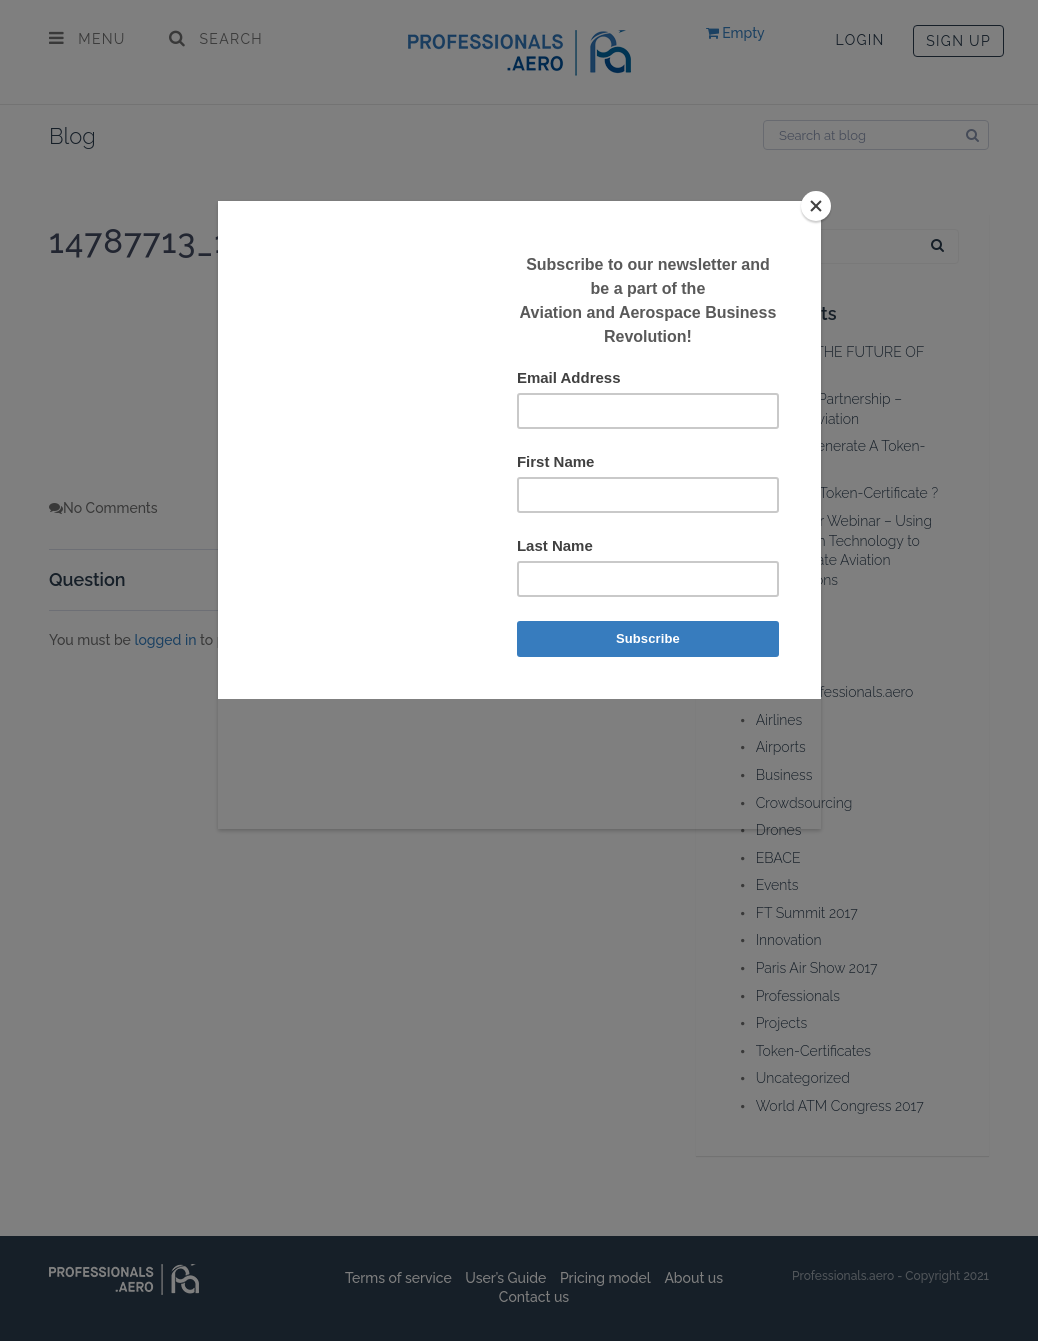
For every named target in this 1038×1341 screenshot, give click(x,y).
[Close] (816, 206)
